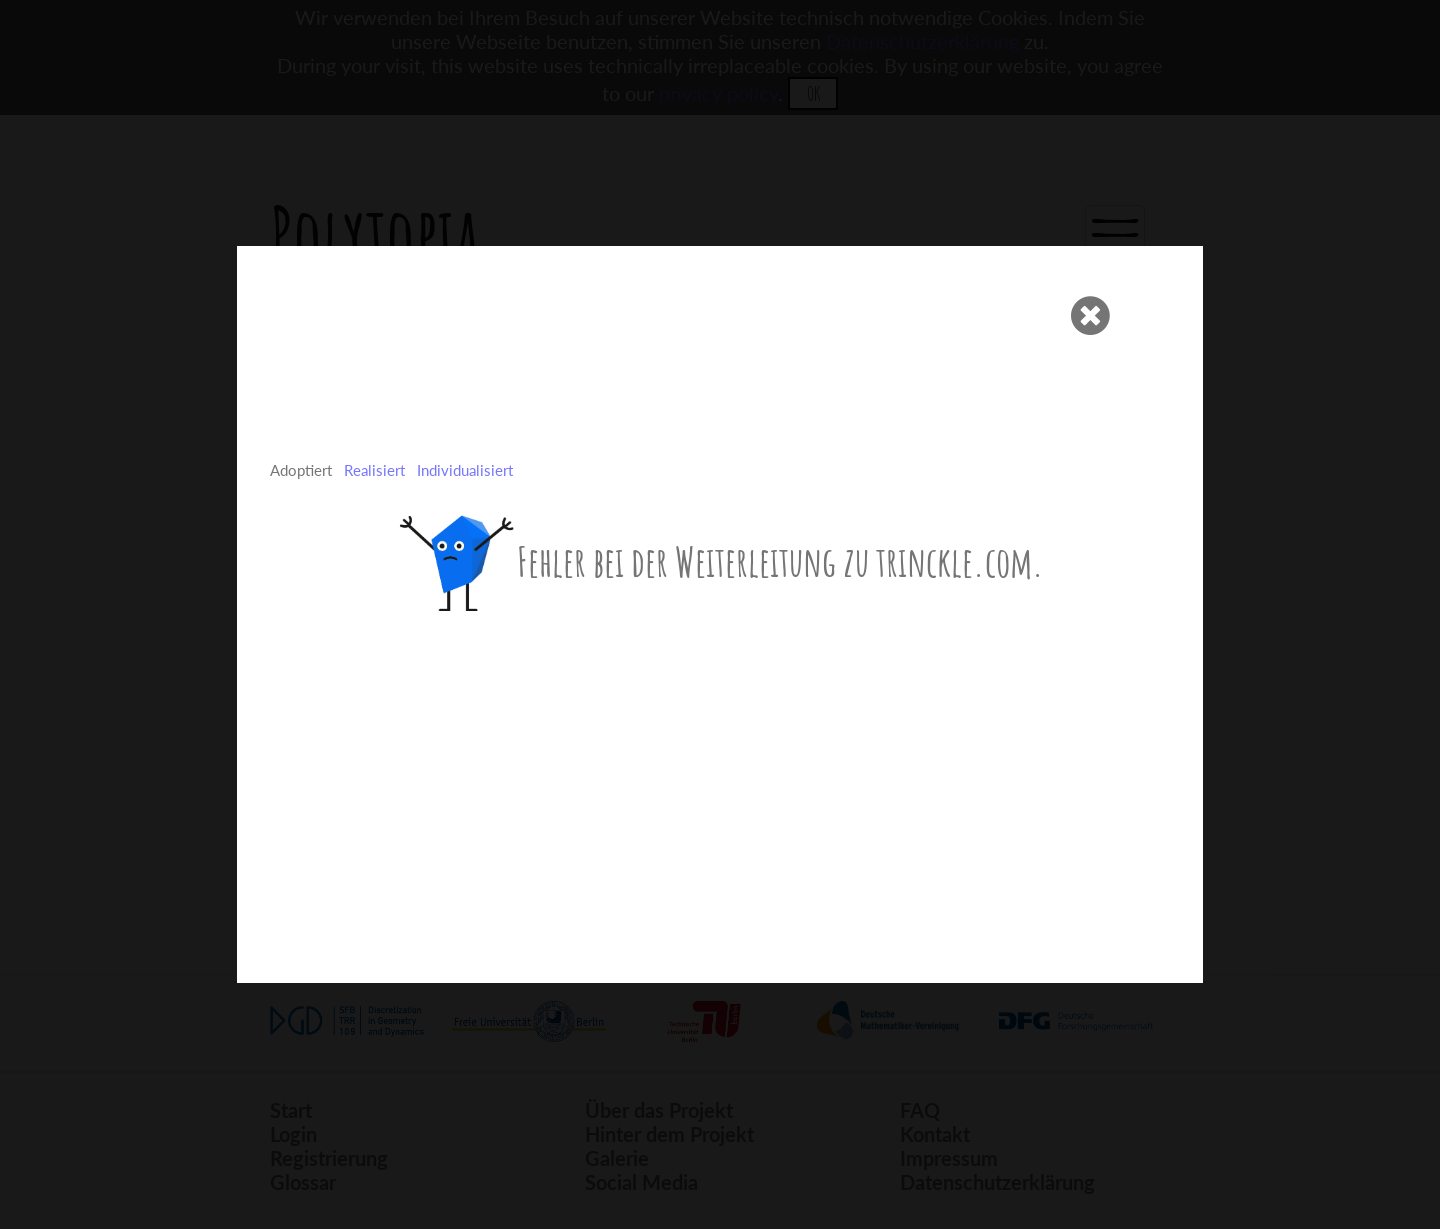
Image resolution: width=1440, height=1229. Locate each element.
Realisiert (374, 470)
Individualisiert (465, 470)
